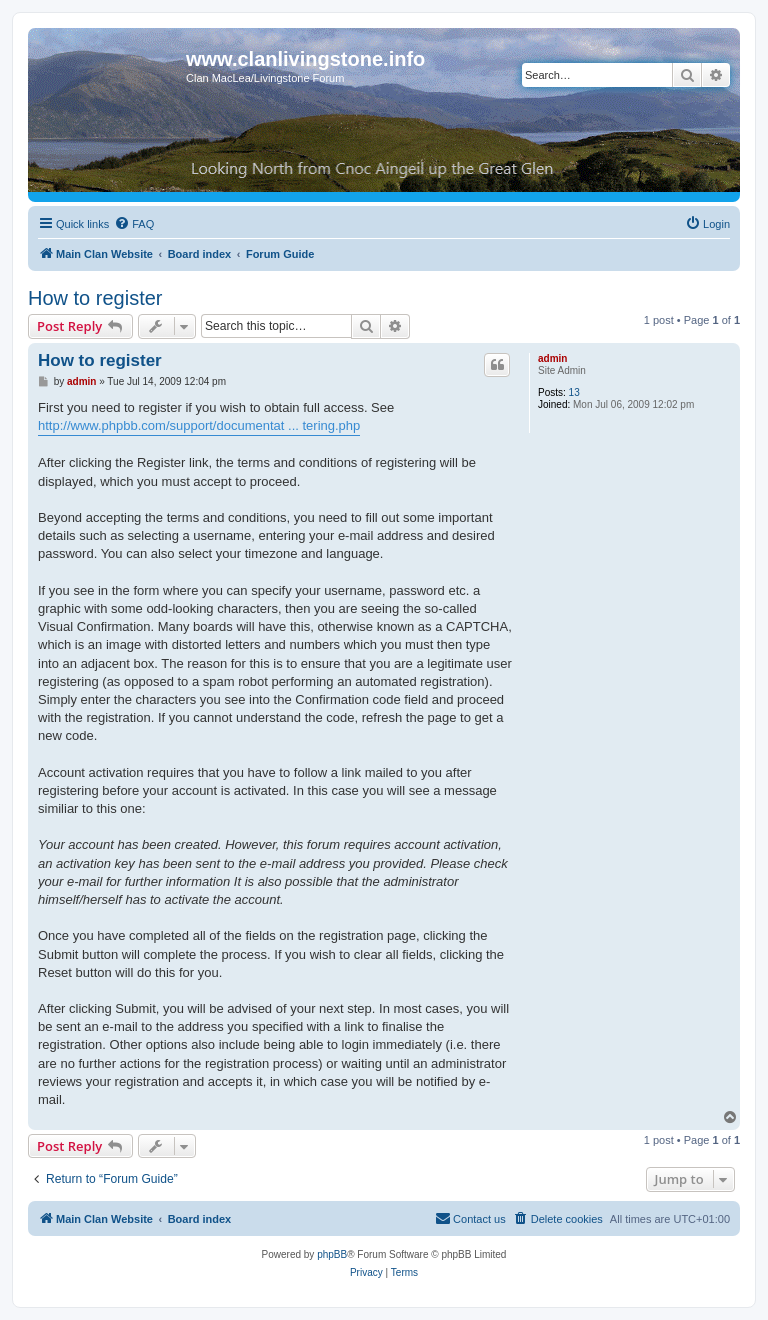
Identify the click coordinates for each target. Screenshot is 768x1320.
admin (552, 358)
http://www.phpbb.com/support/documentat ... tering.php (199, 425)
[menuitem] (134, 224)
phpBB (332, 1254)
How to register (95, 298)
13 (574, 392)
